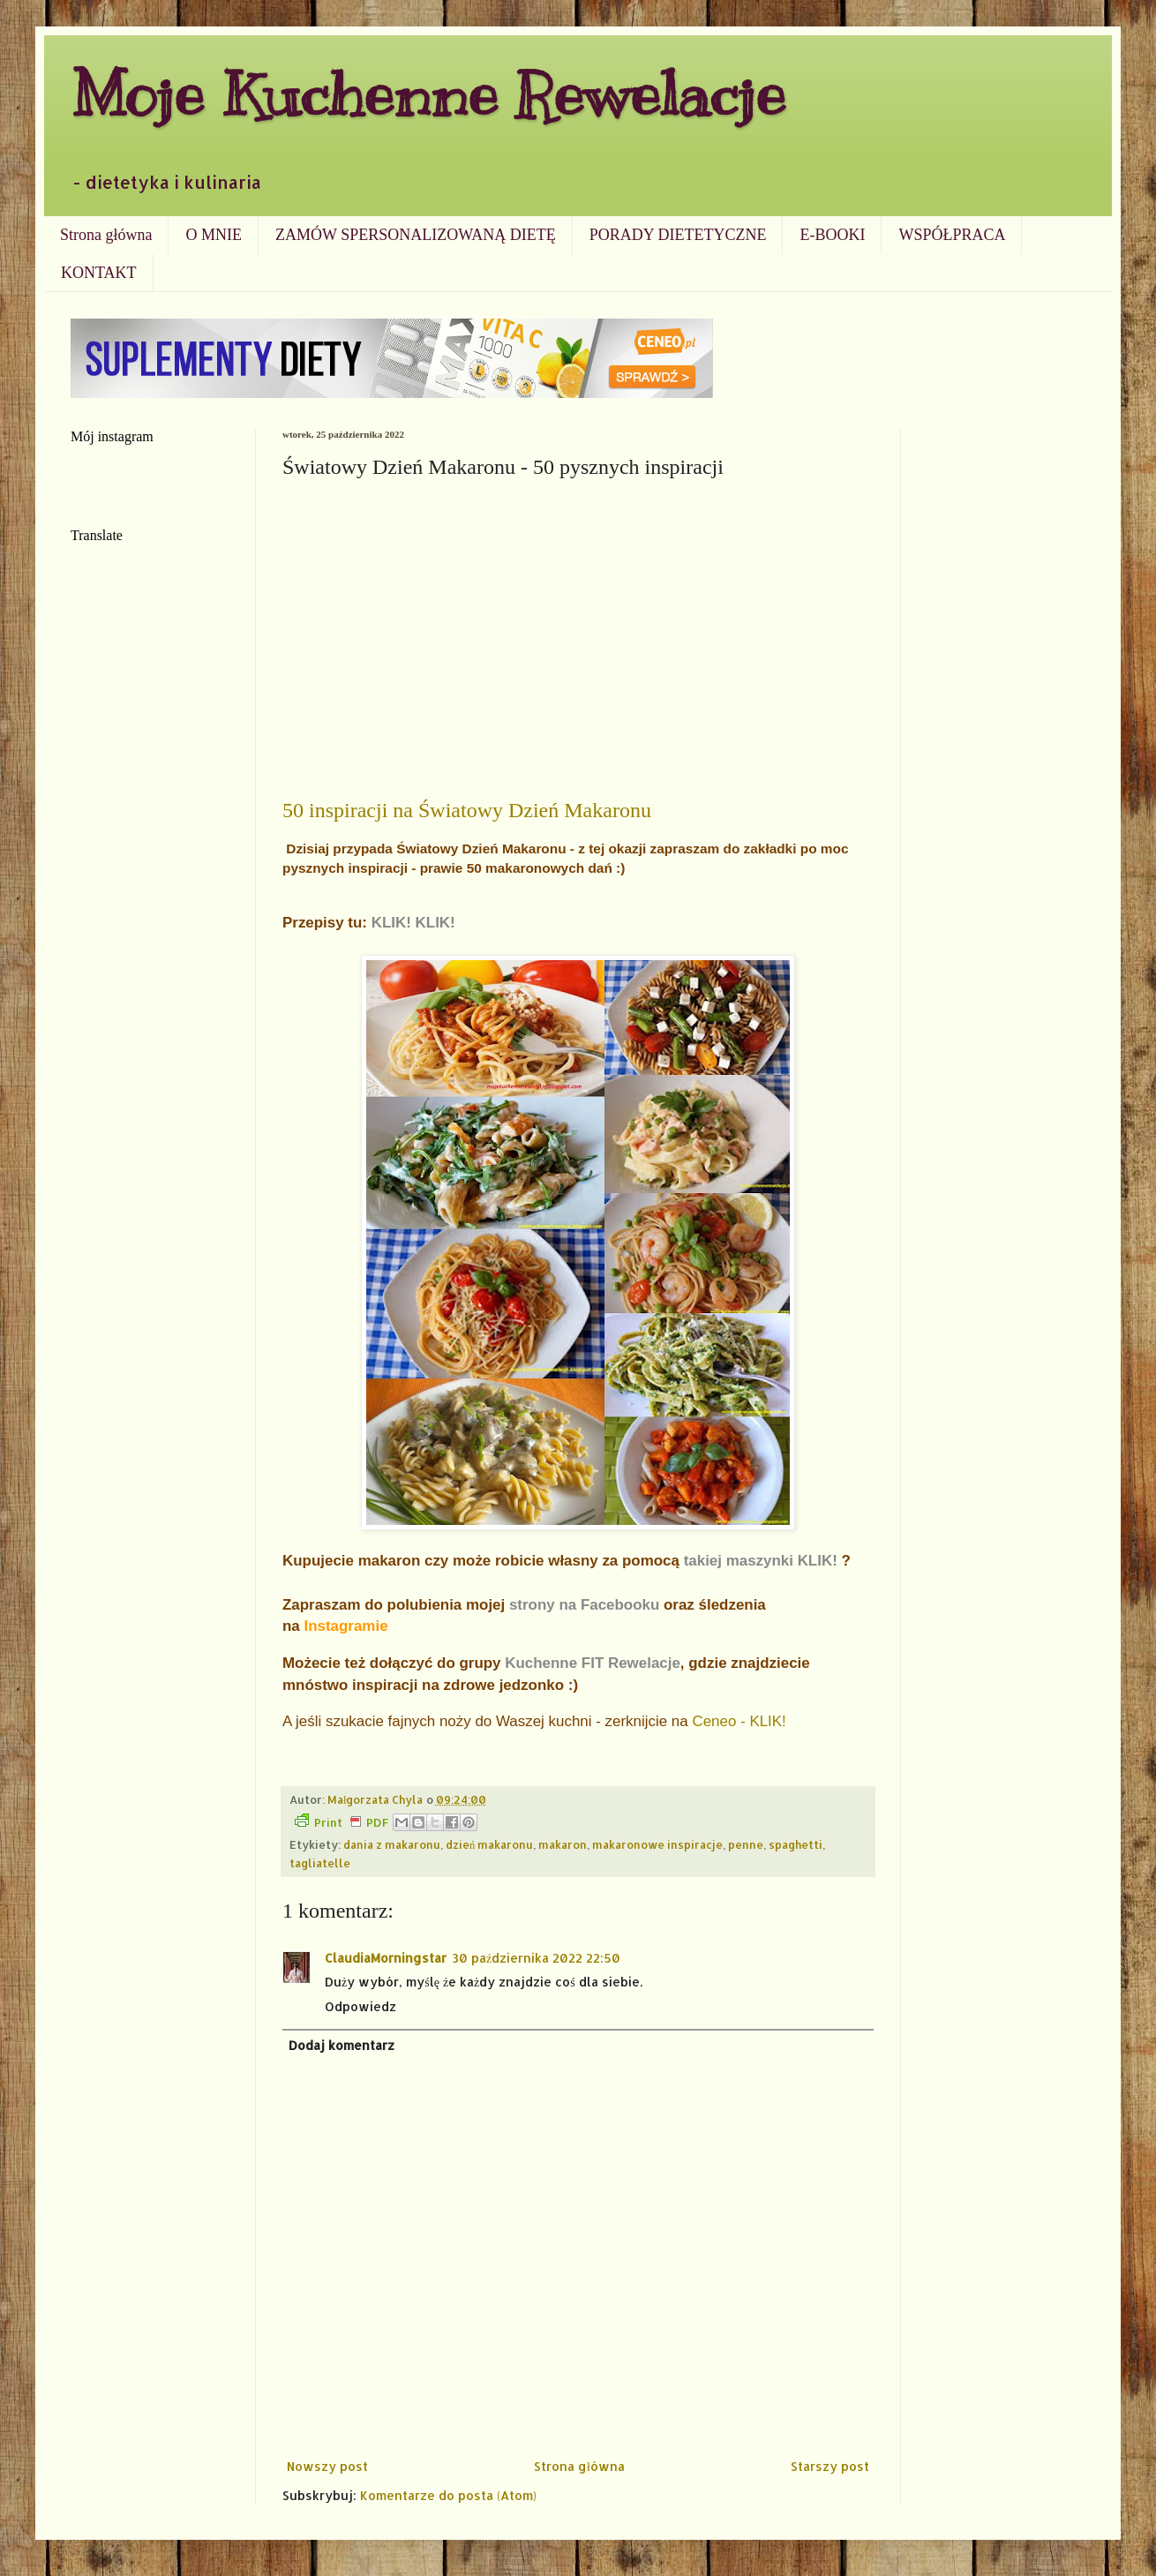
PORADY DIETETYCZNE (678, 235)
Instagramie (345, 1626)
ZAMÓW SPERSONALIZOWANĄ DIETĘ (415, 235)
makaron (562, 1844)
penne (745, 1844)
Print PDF (341, 1821)
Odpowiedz (360, 2006)
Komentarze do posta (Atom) (448, 2495)
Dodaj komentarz (341, 2045)
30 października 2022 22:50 (536, 1957)
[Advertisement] (578, 619)
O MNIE (213, 235)
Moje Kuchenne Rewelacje (428, 94)
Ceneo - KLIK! (738, 1721)
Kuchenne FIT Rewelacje (592, 1663)
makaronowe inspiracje (657, 1844)
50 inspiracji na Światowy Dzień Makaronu (466, 810)
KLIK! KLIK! (413, 922)
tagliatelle (319, 1863)
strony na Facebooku (584, 1604)
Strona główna (106, 235)
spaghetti (795, 1844)
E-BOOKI (832, 235)
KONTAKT (99, 273)
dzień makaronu (489, 1844)
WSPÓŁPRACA (951, 235)
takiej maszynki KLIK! (760, 1560)
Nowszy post (327, 2466)
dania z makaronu (391, 1844)
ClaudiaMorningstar (386, 1957)
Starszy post (830, 2466)
